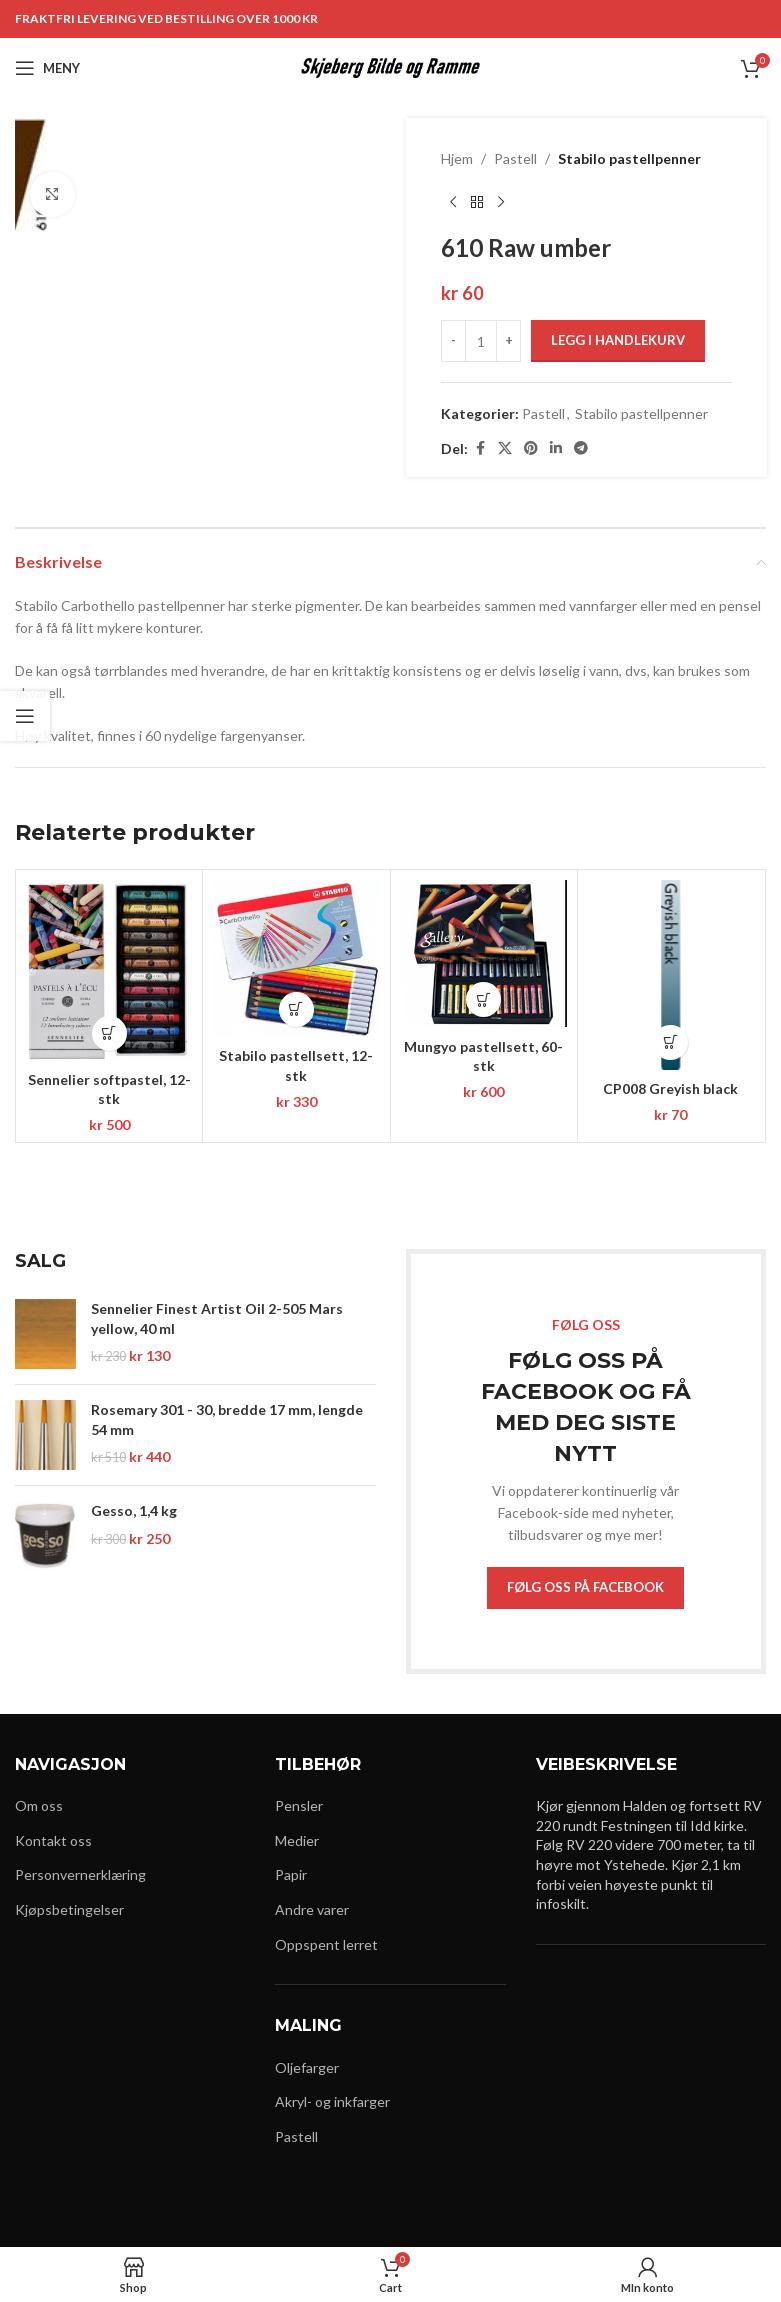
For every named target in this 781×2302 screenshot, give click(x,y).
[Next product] (501, 202)
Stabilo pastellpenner (629, 158)
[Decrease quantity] (453, 341)
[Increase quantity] (508, 341)
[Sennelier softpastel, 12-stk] (109, 970)
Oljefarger (307, 2067)
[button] (109, 1033)
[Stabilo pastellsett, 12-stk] (296, 958)
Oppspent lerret (326, 1944)
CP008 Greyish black (670, 1088)
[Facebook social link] (480, 448)
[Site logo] (390, 66)
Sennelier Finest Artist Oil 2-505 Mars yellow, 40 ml (217, 1318)
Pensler (299, 1805)
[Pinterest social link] (531, 448)
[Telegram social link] (581, 448)
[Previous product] (453, 202)
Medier (297, 1840)
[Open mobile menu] (47, 68)
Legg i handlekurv (618, 340)
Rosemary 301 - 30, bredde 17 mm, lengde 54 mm (227, 1419)
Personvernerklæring (80, 1874)
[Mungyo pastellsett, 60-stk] (484, 954)
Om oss (39, 1805)
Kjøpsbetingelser (69, 1909)
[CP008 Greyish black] (671, 975)
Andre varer (312, 1909)
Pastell (515, 158)
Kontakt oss (53, 1840)
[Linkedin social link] (556, 448)
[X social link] (505, 448)
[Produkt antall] (481, 341)
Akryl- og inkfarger (332, 2101)
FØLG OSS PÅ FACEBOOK (585, 1587)
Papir (291, 1874)
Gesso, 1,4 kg (134, 1510)
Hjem (457, 158)
